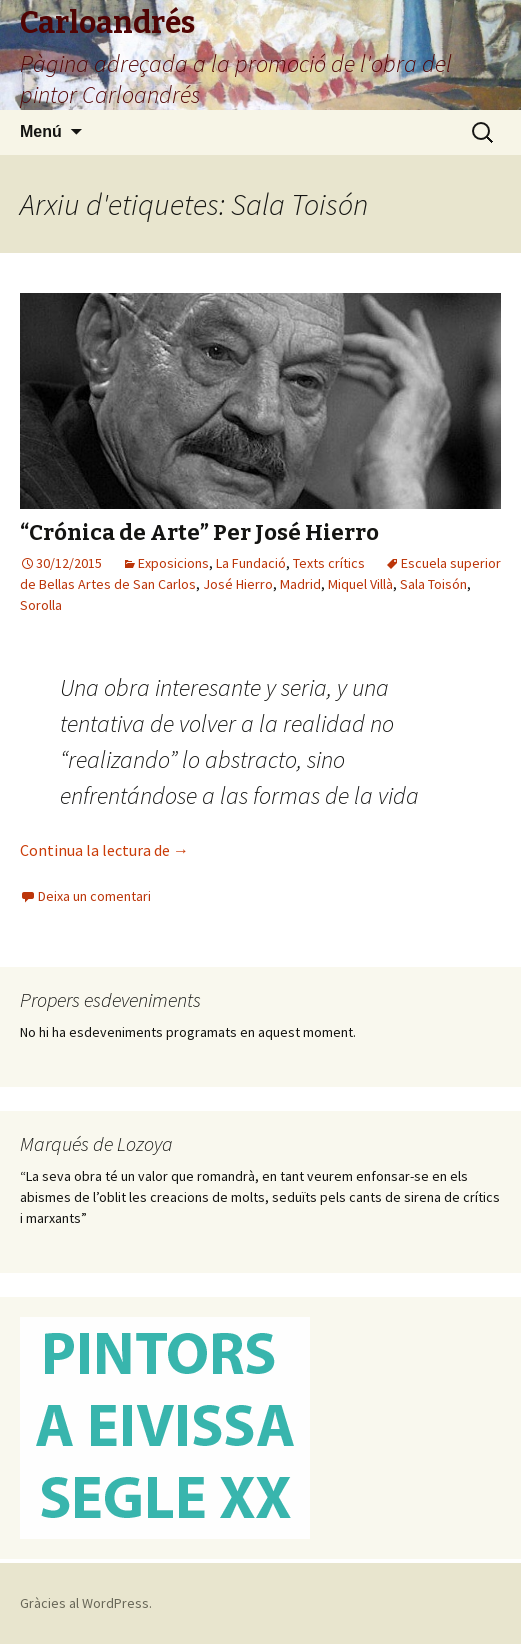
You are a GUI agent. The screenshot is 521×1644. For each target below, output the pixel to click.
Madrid (300, 584)
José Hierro (238, 584)
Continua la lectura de (104, 850)
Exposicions (173, 563)
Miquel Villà (360, 584)
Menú (41, 131)
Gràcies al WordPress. (86, 1603)
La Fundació (251, 563)
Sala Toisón (433, 584)
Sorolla (41, 605)
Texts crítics (329, 563)
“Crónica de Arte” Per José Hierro (199, 532)
